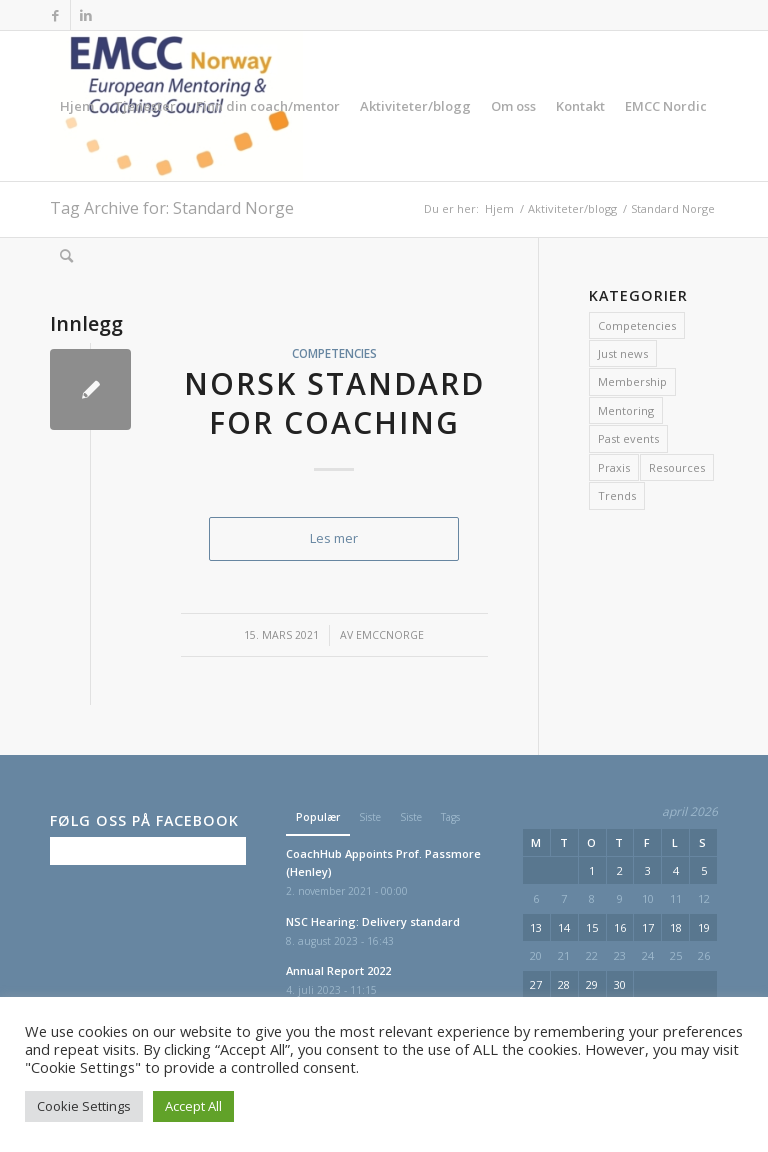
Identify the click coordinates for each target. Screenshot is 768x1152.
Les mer (334, 538)
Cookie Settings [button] (84, 1106)
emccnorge (390, 635)
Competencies (334, 353)
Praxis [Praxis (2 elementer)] (614, 467)
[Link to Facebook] (55, 15)
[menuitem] (77, 106)
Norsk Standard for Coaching (334, 403)
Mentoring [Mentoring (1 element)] (626, 410)
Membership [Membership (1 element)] (632, 381)
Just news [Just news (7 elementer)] (623, 353)
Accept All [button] (193, 1106)
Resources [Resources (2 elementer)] (677, 467)
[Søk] (66, 256)
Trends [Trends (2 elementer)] (617, 495)
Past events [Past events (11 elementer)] (628, 438)
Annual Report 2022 (338, 970)
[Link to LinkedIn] (86, 15)
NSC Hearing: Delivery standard (373, 921)
